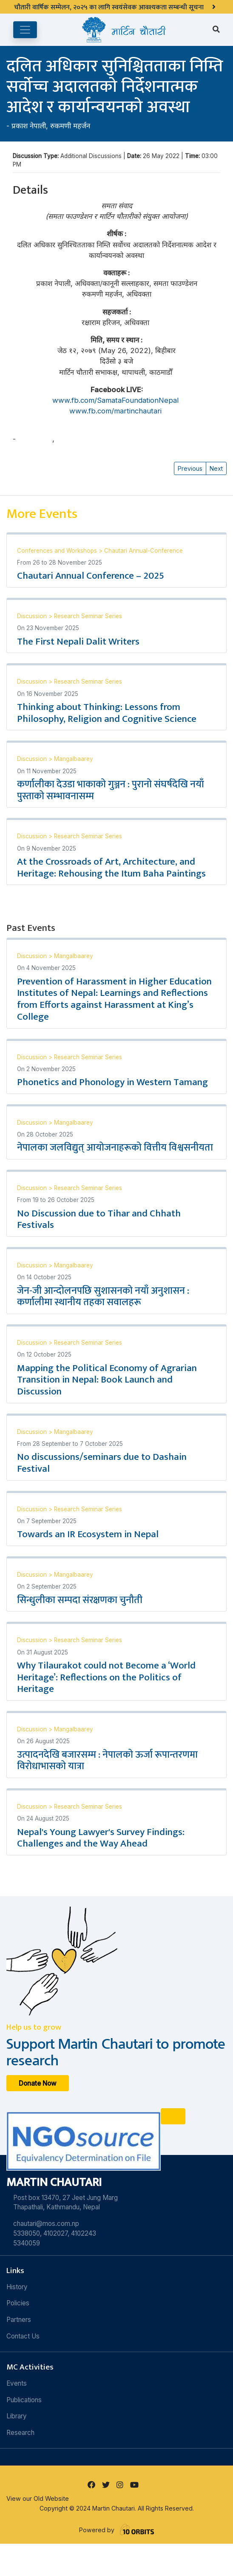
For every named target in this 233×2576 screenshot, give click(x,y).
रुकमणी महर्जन (70, 126)
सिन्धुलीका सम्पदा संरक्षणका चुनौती (79, 1600)
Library (16, 2416)
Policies (17, 2303)
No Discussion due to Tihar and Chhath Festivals (99, 1219)
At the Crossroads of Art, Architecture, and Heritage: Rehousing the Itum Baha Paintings (111, 868)
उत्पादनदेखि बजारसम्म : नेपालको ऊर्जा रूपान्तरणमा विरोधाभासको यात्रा (107, 1761)
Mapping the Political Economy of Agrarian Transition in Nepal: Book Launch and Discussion (107, 1380)
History (17, 2287)
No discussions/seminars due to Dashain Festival (102, 1463)
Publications (24, 2400)
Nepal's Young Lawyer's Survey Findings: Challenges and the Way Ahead (101, 1838)
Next (216, 468)
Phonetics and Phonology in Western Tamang (112, 1082)
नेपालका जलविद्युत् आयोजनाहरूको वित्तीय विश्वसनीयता (115, 1148)
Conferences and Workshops (58, 550)
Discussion (32, 616)
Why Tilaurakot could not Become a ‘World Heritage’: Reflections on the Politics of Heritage (106, 1677)
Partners (18, 2320)
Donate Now (38, 2083)
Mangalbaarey (73, 758)
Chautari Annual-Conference (143, 550)
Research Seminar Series (88, 616)
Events (16, 2383)
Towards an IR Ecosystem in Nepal (88, 1534)
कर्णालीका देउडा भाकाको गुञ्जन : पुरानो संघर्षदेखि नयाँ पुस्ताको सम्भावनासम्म (110, 790)
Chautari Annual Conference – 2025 (90, 576)
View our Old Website (37, 2498)
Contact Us (23, 2336)
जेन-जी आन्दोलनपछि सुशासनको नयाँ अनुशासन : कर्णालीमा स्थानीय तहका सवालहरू (103, 1297)
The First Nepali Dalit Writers (78, 641)
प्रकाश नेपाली (28, 126)
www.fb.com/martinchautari (116, 411)
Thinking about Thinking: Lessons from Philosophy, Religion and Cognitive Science (106, 713)
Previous (190, 468)
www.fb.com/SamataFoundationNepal (116, 400)
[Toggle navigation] (25, 29)
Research (20, 2433)
